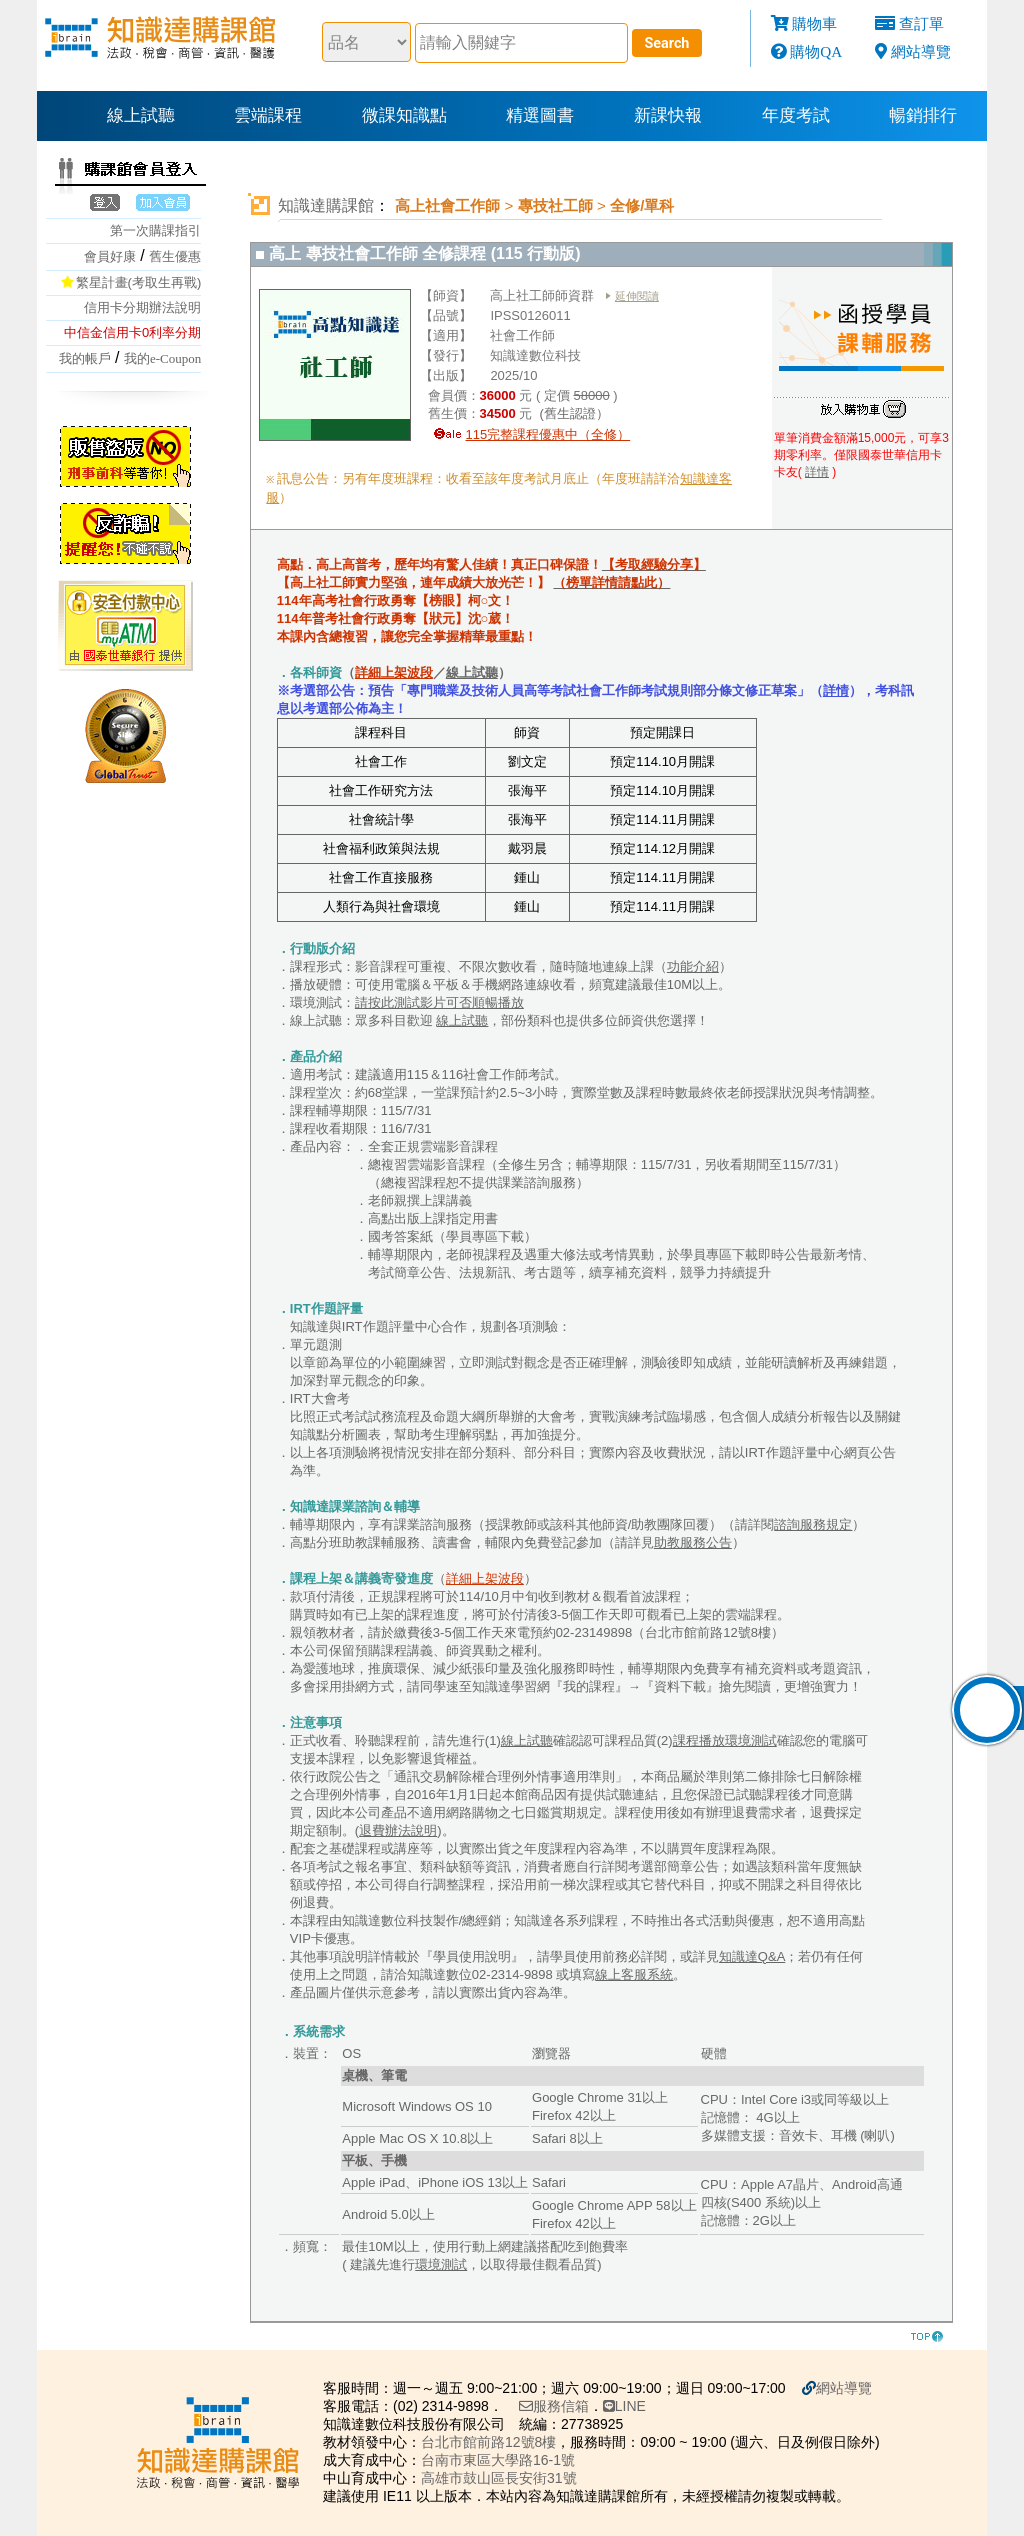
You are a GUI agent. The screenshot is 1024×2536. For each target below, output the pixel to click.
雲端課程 (268, 115)
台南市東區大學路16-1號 (496, 2460)
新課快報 (668, 115)
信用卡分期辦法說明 (142, 307)
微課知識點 (404, 115)
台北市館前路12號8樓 (486, 2442)
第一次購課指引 (155, 230)
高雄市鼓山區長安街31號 (497, 2478)
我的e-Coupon (162, 358)
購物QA (816, 51)
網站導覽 (921, 51)
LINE (622, 2406)
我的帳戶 (85, 358)
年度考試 (796, 115)
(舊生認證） (572, 413)
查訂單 (921, 23)
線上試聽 (141, 115)
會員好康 (110, 256)
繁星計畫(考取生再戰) (139, 282)
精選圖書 (540, 115)
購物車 (814, 23)
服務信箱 (552, 2406)
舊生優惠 (175, 256)
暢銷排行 (923, 115)
